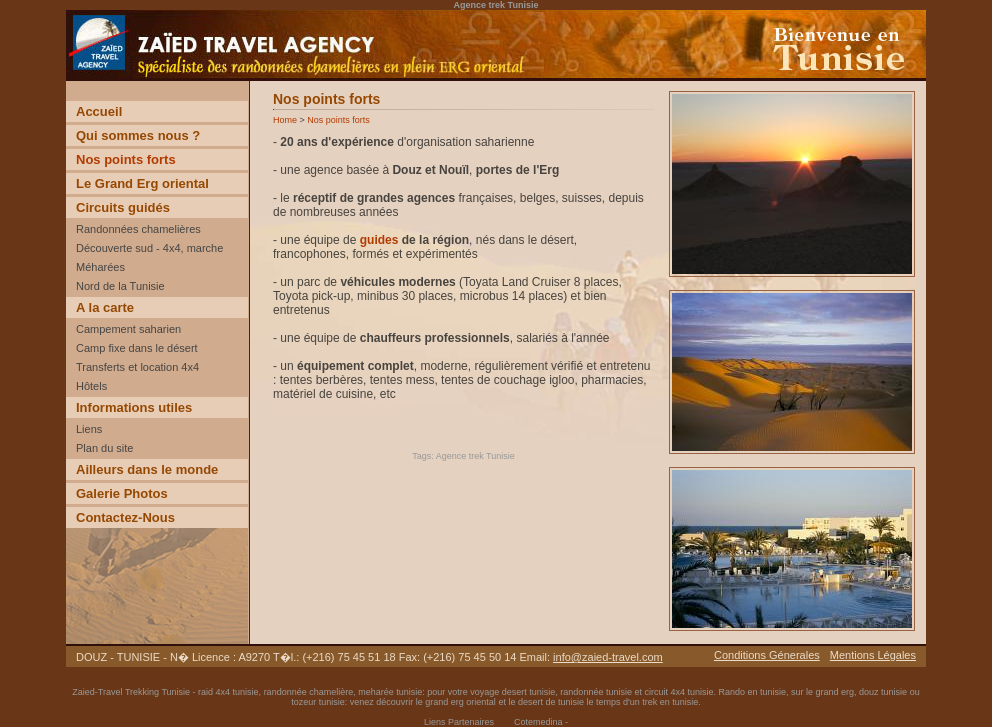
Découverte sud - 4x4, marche (149, 248)
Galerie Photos (122, 493)
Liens (89, 429)
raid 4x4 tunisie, (231, 692)
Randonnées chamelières (138, 229)
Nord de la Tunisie (120, 286)
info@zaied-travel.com (608, 657)
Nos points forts (126, 159)
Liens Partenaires (459, 722)
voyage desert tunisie (512, 692)
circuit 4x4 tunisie (678, 692)
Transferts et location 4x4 (137, 367)
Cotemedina (538, 722)
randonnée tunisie (596, 692)
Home (285, 120)
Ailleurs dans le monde (147, 469)
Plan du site (104, 448)
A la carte (105, 307)
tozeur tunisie (318, 702)
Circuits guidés (123, 207)
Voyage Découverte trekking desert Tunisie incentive (205, 80)
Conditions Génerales (767, 655)
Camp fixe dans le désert (137, 348)
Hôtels (91, 386)
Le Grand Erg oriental (142, 183)
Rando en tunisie (752, 692)
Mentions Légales (873, 655)
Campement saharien (128, 329)
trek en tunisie (670, 702)
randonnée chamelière (309, 692)
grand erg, (838, 692)
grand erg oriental (460, 702)
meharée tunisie (390, 692)
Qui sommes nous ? (138, 135)
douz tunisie (883, 692)
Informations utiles (134, 407)
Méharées (100, 267)
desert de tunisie (551, 702)
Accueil (99, 111)
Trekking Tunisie (157, 692)
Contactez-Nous (125, 517)
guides (379, 240)
